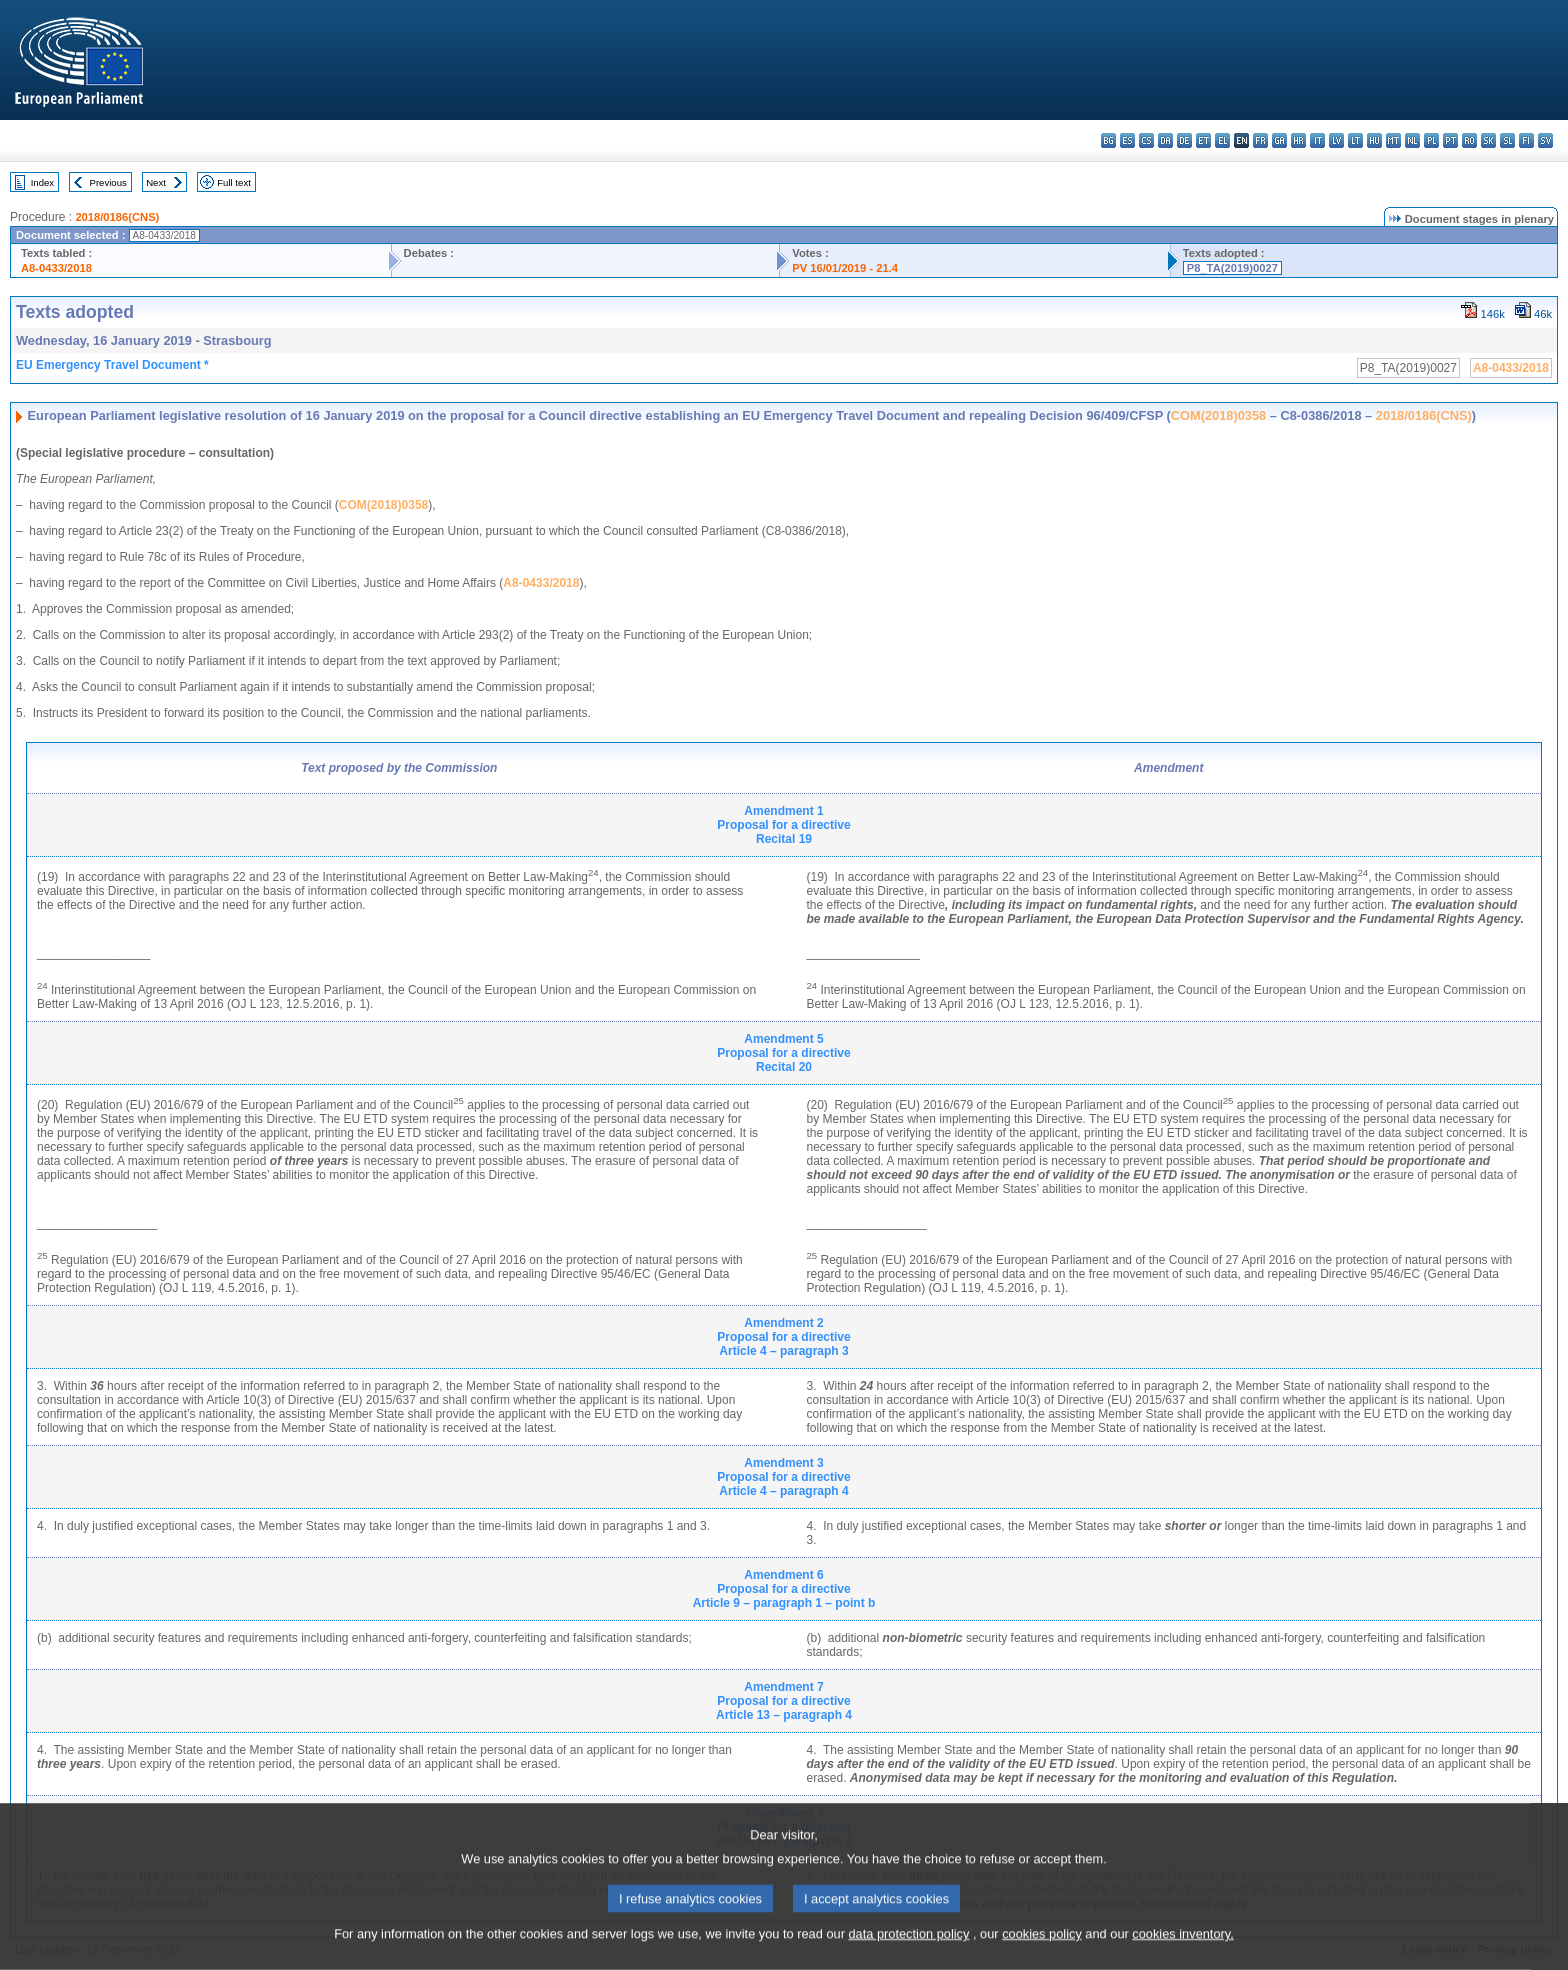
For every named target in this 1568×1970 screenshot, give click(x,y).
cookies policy (1042, 1957)
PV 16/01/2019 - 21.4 (845, 268)
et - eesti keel (1203, 140)
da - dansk (1165, 140)
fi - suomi (1526, 140)
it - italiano (1317, 140)
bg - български (1108, 140)
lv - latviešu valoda (1336, 140)
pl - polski (1431, 140)
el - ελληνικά (1222, 140)
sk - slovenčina (1488, 140)
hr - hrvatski (1298, 140)
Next (156, 182)
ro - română (1469, 140)
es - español (1127, 140)
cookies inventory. (1182, 1957)
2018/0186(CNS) (117, 217)
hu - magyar (1374, 140)
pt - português (1450, 140)
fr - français (1260, 140)
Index (42, 182)
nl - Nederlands (1412, 140)
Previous (108, 182)
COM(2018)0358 (1218, 415)
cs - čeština (1146, 140)
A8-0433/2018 (56, 268)
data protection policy (908, 1957)
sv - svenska (1545, 140)
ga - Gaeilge (1279, 140)
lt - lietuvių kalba (1355, 140)
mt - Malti (1393, 140)
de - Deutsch (1184, 140)
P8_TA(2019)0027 (1232, 268)
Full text (234, 182)
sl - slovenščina (1507, 140)
